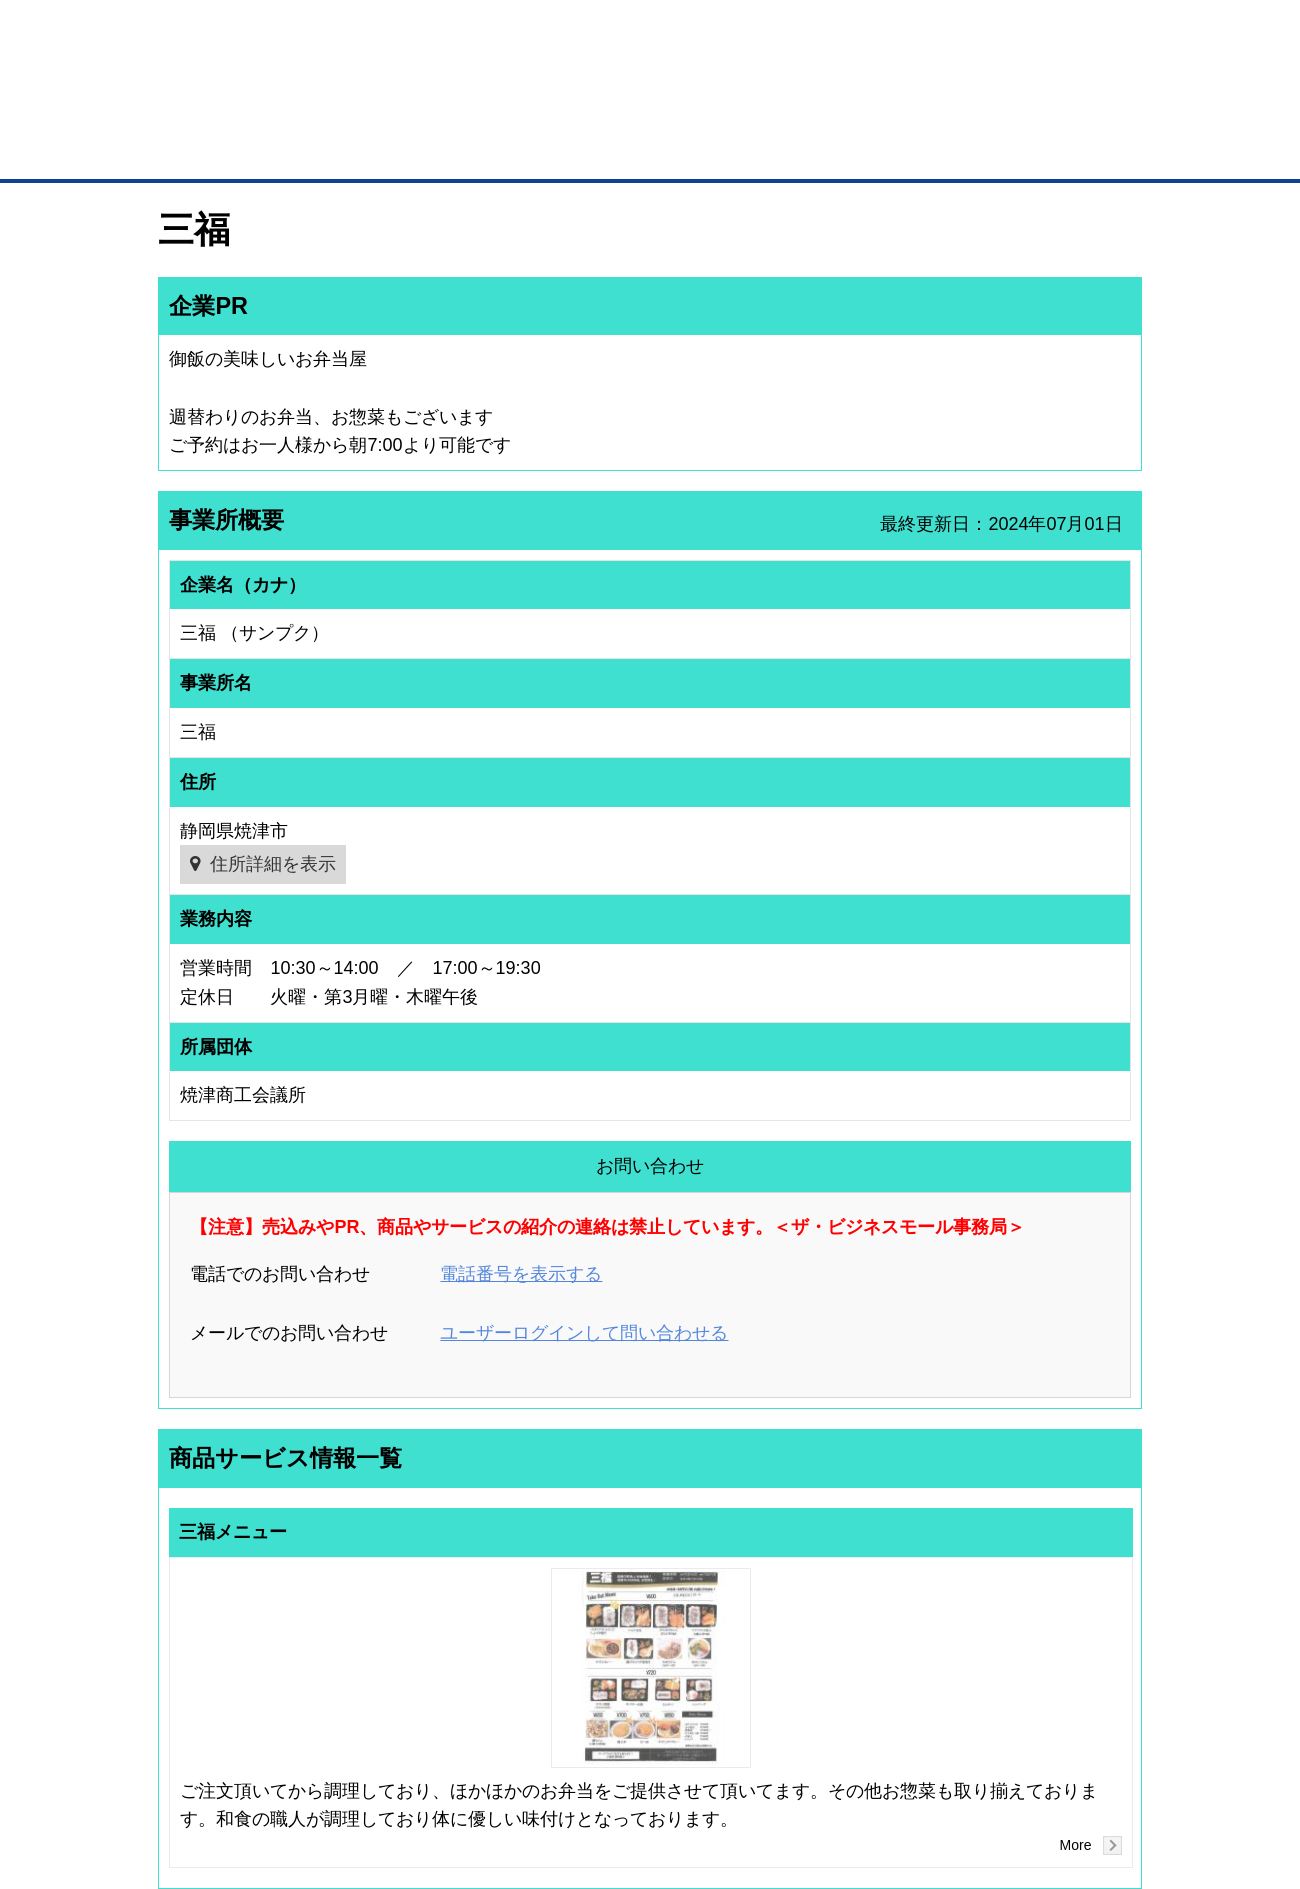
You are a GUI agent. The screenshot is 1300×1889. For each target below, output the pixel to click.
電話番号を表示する (521, 1274)
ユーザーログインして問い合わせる (584, 1333)
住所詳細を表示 (273, 864)
